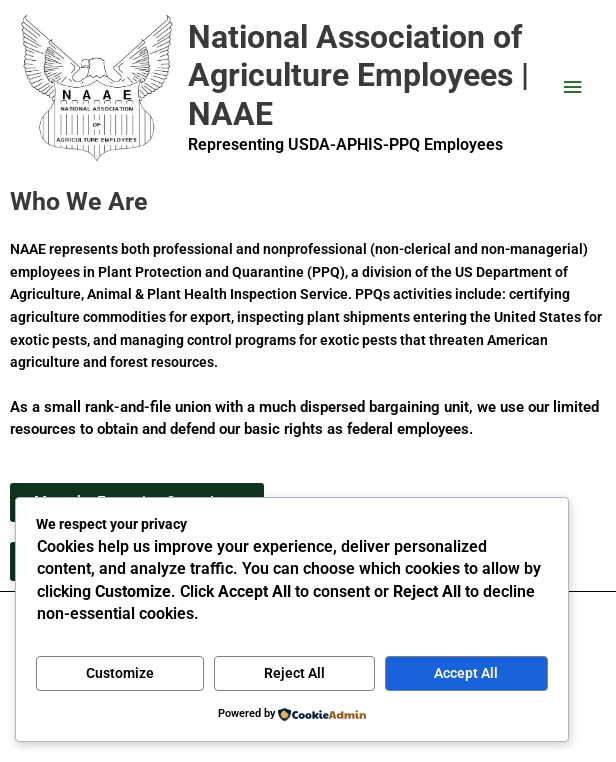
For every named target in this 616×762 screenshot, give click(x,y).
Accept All (466, 673)
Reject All (294, 673)
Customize (120, 673)
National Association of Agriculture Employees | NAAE (358, 75)
